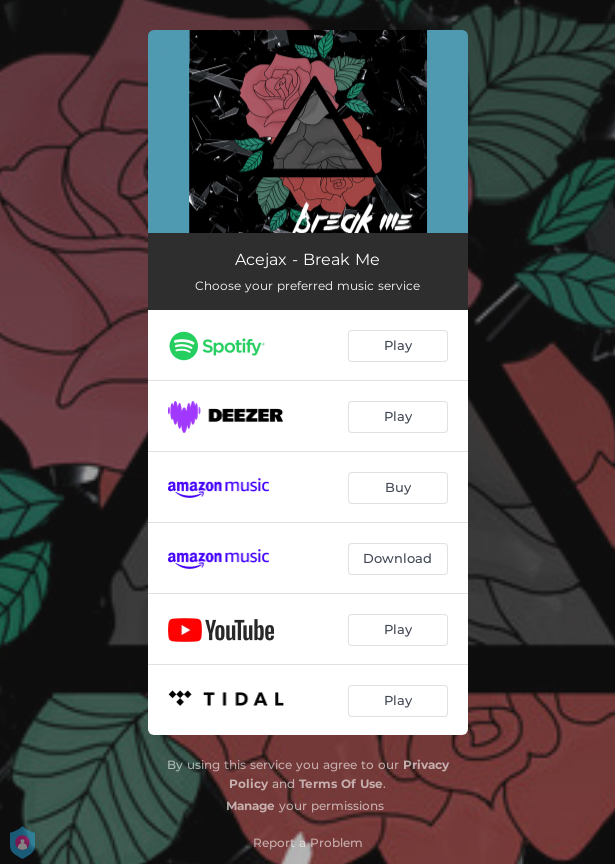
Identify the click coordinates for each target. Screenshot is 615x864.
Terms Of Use (341, 783)
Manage (250, 805)
